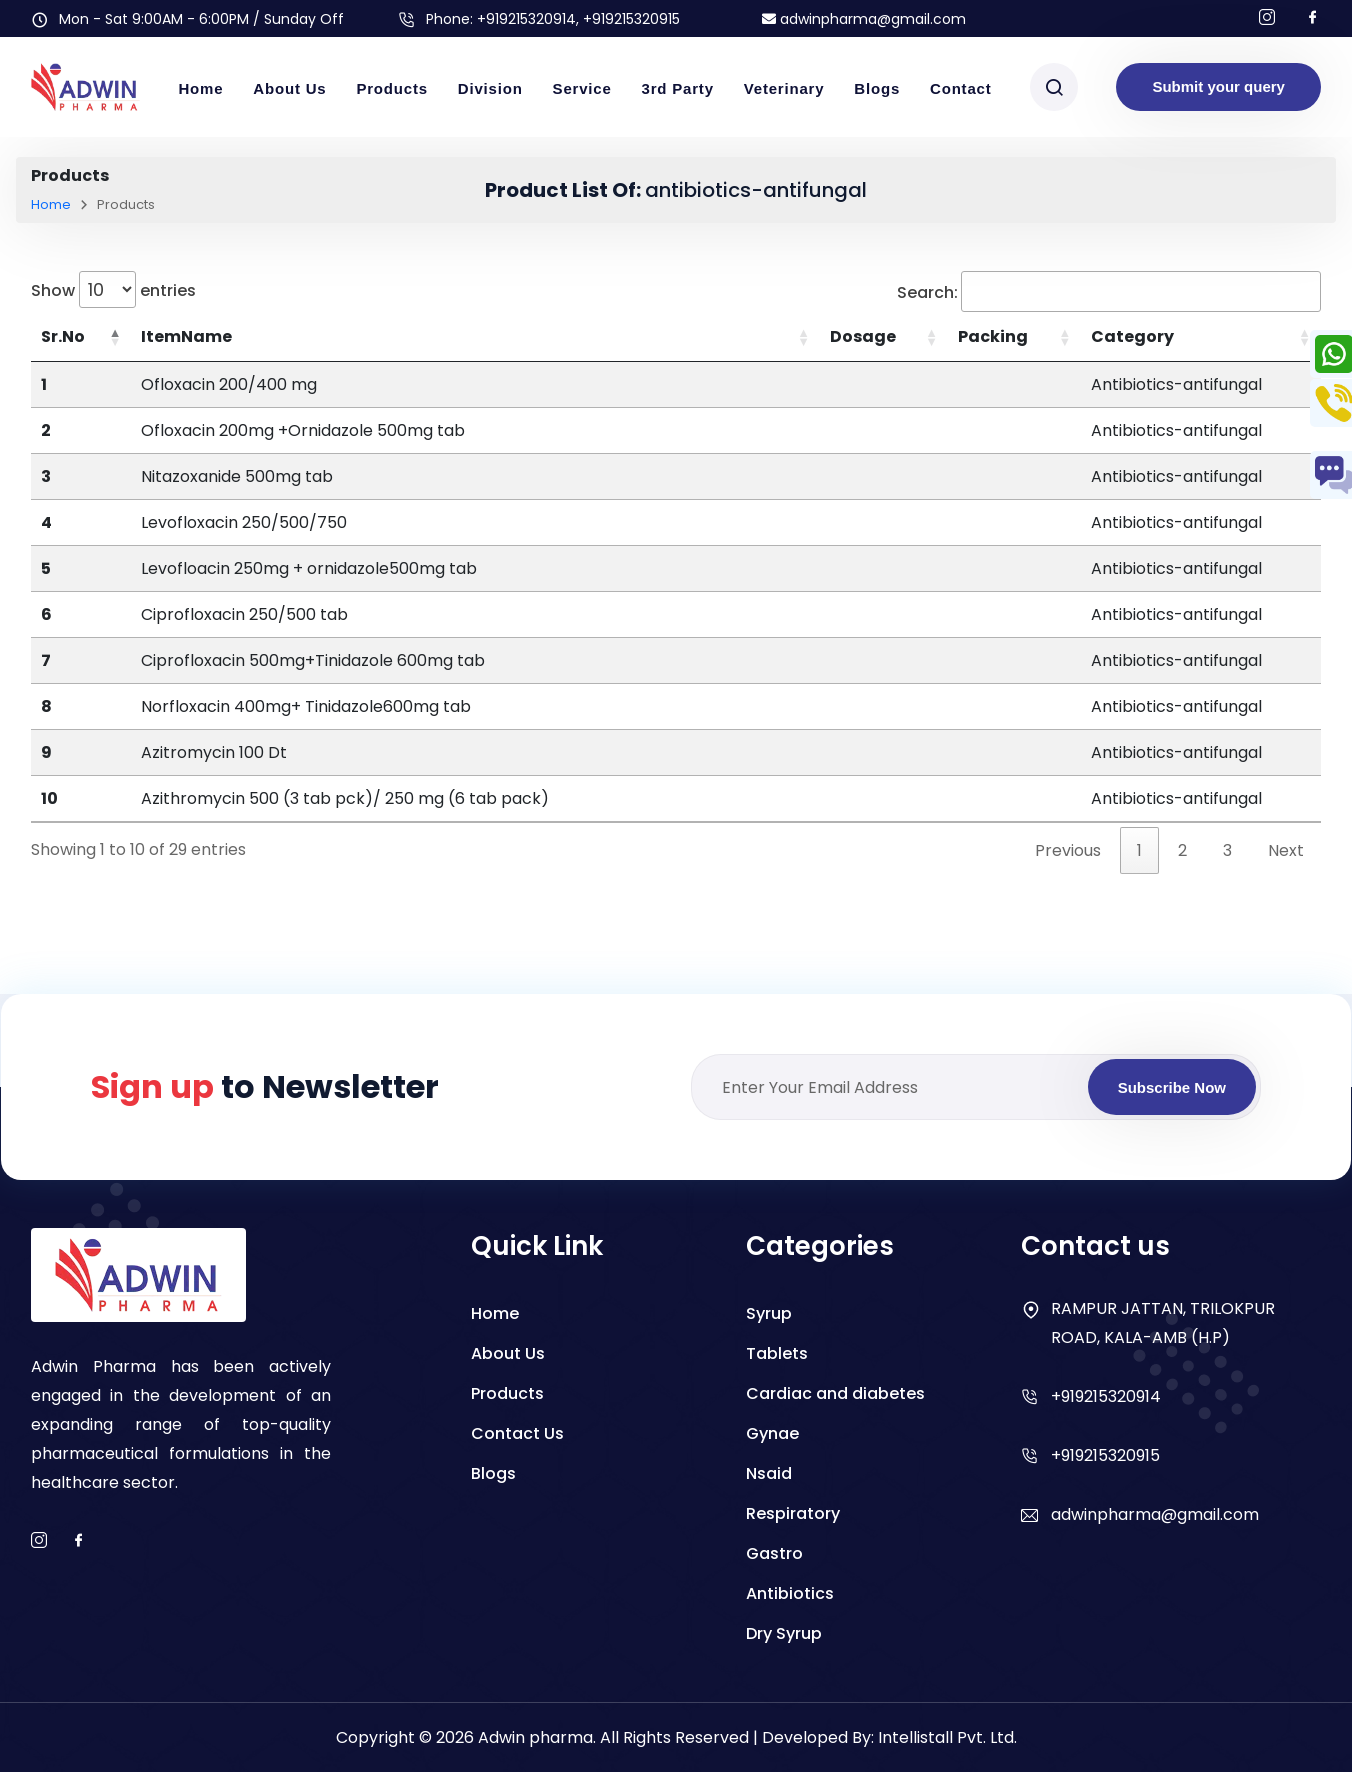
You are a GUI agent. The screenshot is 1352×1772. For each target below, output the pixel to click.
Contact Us (517, 1433)
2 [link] (1182, 850)
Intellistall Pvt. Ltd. (947, 1737)
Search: (1109, 291)
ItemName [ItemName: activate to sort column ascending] (186, 336)
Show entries (113, 289)
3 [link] (1227, 850)
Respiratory (793, 1513)
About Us (289, 88)
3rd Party (678, 88)
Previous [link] (1068, 850)
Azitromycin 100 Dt (214, 752)
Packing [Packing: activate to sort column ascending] (993, 336)
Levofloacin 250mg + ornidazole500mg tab (309, 568)
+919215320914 (526, 19)
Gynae (772, 1433)
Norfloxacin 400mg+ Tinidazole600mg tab (306, 706)
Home (200, 88)
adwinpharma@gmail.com (864, 19)
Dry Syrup (784, 1633)
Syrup (769, 1313)
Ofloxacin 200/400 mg (229, 384)
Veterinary (784, 88)
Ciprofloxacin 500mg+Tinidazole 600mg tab (313, 660)
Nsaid (769, 1473)
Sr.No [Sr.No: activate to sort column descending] (63, 336)
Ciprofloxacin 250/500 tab (244, 614)
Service (582, 88)
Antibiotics (790, 1593)
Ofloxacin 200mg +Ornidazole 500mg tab (303, 430)
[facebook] (79, 1541)
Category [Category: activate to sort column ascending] (1132, 336)
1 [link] (1139, 850)
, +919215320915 (628, 19)
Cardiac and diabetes (835, 1393)
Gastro (774, 1553)
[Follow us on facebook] (1313, 18)
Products (391, 88)
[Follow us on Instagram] (1267, 18)
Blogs (877, 88)
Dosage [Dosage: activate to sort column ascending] (863, 336)
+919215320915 (1105, 1455)
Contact (960, 88)
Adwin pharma (535, 1737)
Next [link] (1286, 850)
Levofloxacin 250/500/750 (244, 522)
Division (490, 88)
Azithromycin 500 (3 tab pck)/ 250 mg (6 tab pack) (345, 798)
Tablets (777, 1353)
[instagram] (39, 1541)
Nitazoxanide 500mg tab (237, 476)
